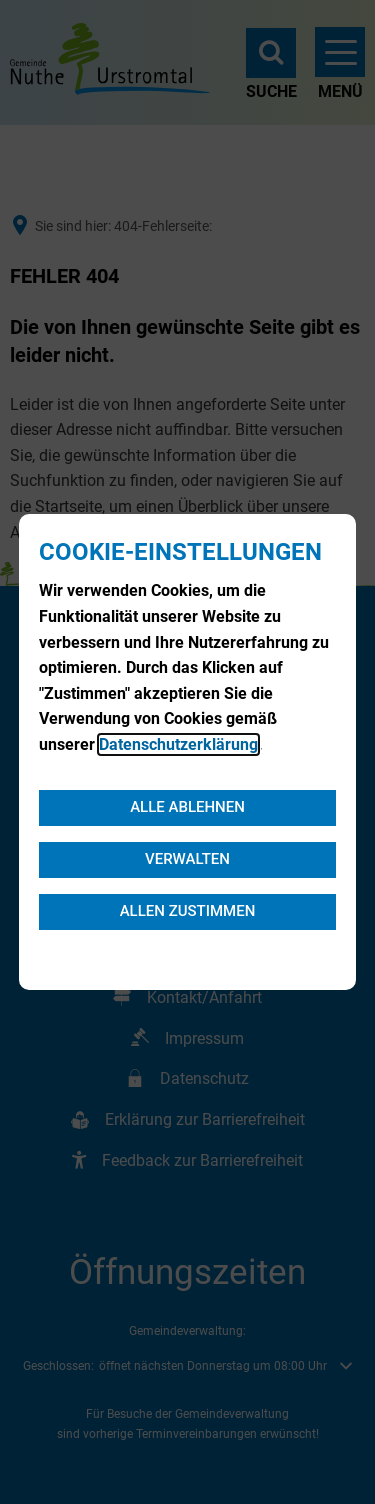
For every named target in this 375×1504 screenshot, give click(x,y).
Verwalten (187, 859)
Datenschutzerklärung (178, 744)
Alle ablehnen (187, 807)
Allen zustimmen (188, 911)
